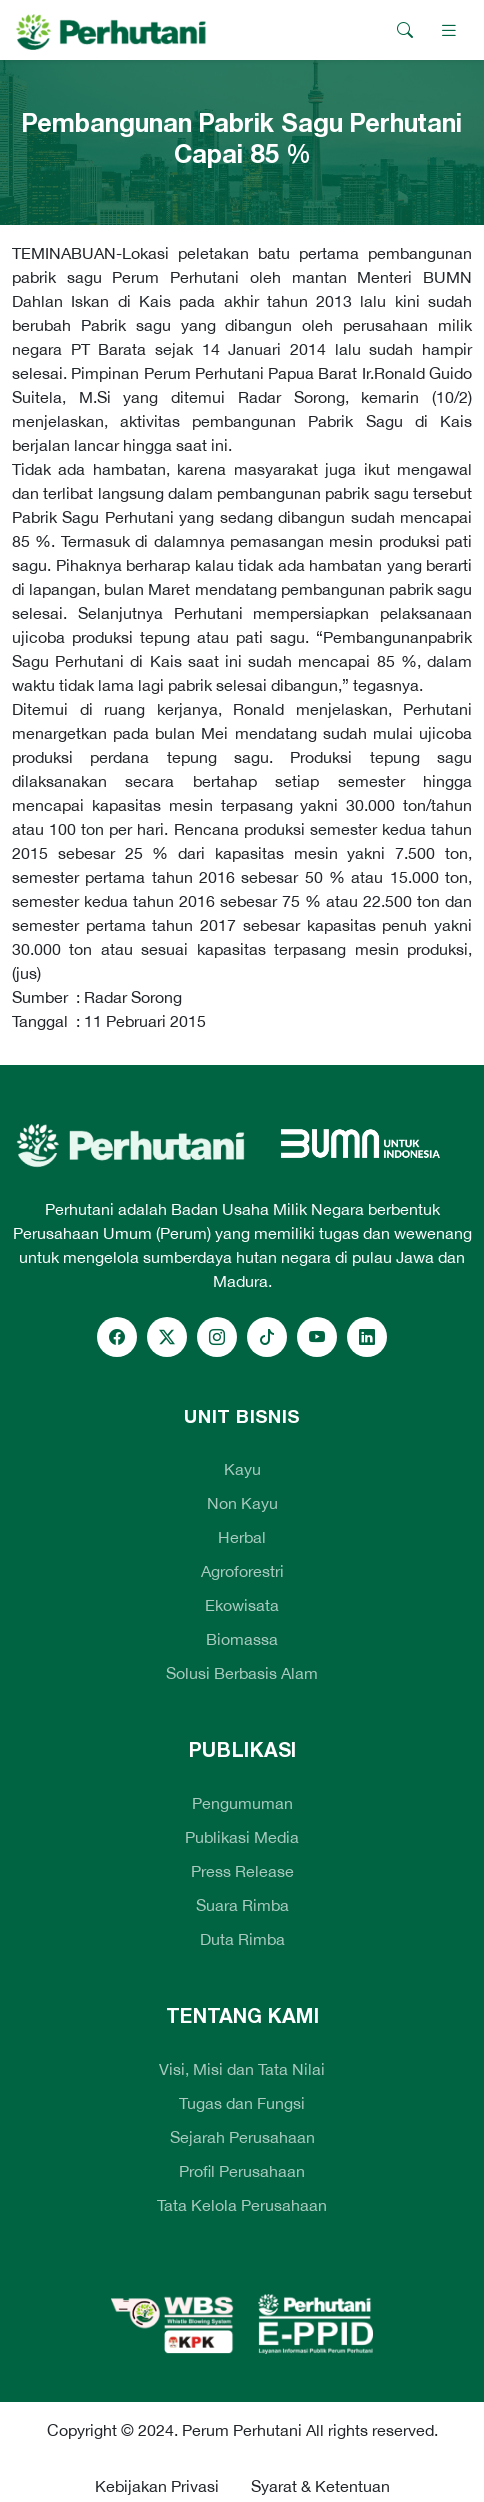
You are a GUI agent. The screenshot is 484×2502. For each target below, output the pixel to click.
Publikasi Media (242, 1837)
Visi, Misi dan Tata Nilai (242, 2069)
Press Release (242, 1871)
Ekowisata (242, 1605)
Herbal (242, 1537)
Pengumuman (242, 1803)
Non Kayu (242, 1503)
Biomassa (242, 1639)
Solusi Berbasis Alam (242, 1673)
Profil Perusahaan (242, 2171)
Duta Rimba (242, 1939)
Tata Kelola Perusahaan (242, 2205)
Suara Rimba (242, 1905)
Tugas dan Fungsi (242, 2103)
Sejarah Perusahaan (242, 2137)
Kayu (242, 1469)
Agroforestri (242, 1571)
